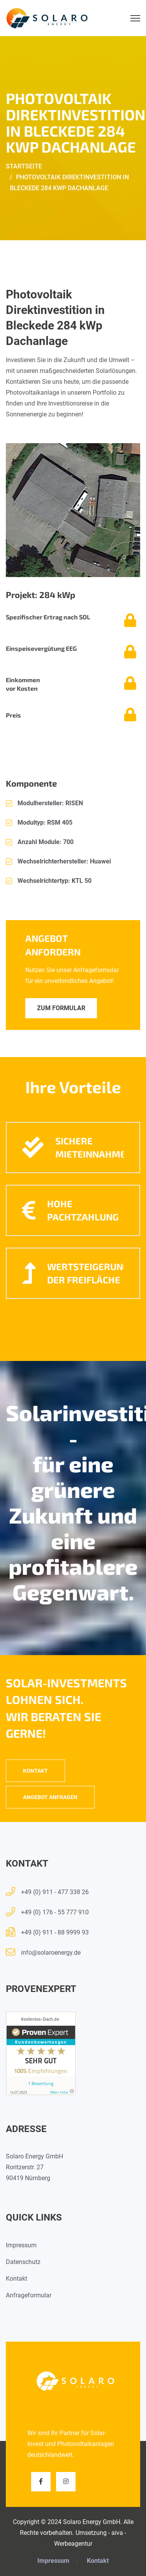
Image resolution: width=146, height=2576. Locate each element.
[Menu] (135, 18)
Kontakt (35, 1771)
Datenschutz (23, 2262)
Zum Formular (61, 1008)
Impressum (21, 2245)
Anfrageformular (28, 2295)
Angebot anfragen (50, 1797)
